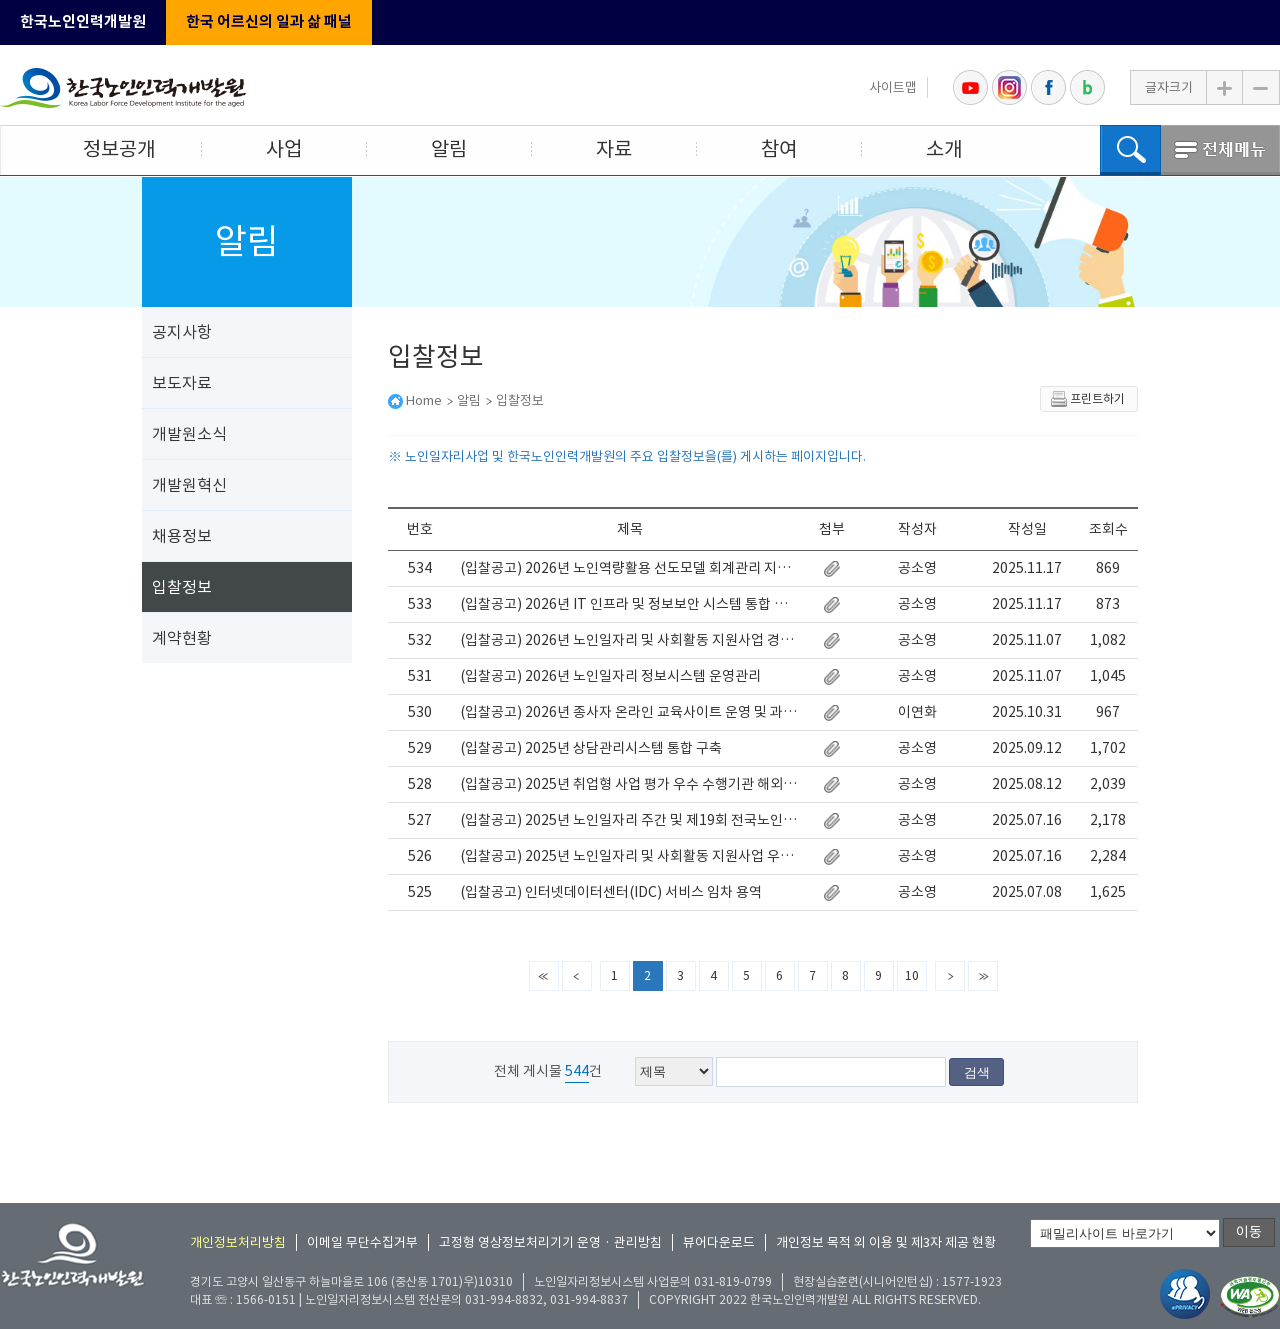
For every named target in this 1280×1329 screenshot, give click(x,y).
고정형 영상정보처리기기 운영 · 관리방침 (550, 1242)
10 (912, 975)
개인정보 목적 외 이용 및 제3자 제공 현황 (886, 1242)
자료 (614, 149)
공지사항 (182, 332)
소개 (944, 149)
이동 (1249, 1232)
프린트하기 (1087, 399)
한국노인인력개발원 (83, 21)
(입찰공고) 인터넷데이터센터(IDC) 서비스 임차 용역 (611, 892)
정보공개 (119, 149)
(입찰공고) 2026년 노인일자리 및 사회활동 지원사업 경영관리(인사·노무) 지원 (630, 640)
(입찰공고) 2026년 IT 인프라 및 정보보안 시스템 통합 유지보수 (630, 604)
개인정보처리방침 (238, 1242)
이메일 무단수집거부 (362, 1242)
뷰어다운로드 (719, 1242)
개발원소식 (189, 434)
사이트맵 (893, 87)
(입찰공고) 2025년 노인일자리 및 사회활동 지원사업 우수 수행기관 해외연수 (630, 856)
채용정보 (182, 536)
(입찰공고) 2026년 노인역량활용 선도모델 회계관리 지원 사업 (630, 568)
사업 (284, 149)
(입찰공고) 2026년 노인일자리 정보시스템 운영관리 (610, 676)
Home (424, 400)
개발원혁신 (189, 485)
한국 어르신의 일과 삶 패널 (269, 21)
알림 (449, 149)
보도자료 (182, 383)
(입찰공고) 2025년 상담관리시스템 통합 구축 (591, 748)
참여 (779, 149)
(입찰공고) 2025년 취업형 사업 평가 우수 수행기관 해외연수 (630, 784)
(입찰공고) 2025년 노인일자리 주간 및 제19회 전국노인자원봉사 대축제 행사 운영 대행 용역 (630, 820)
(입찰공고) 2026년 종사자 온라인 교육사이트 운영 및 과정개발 (630, 712)
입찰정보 (182, 587)
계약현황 (182, 638)
